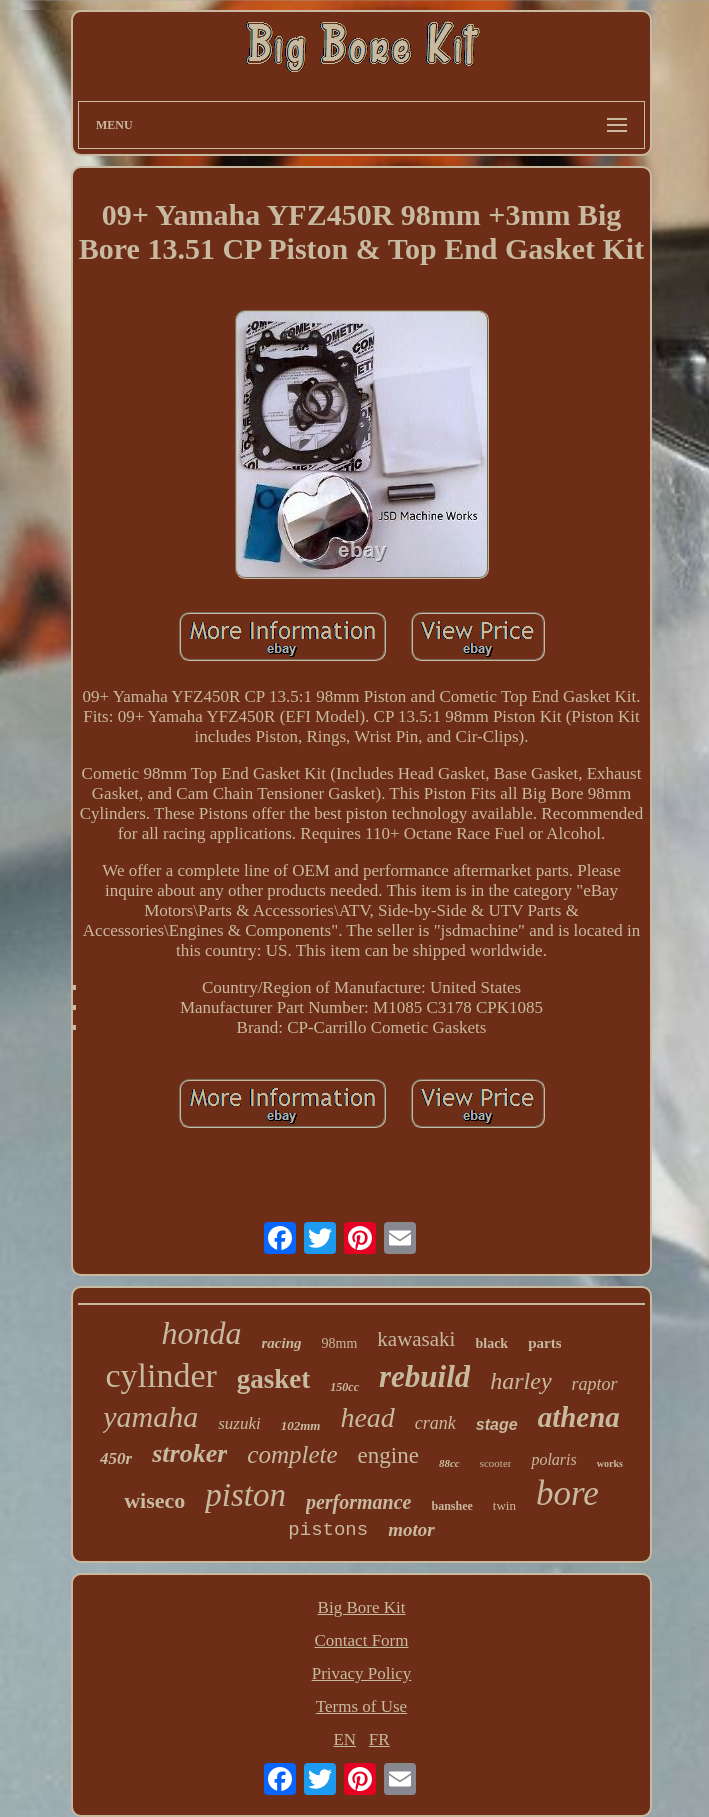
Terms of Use (361, 1706)
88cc (449, 1463)
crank (435, 1423)
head (367, 1417)
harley (520, 1381)
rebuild (424, 1376)
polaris (553, 1459)
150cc (344, 1387)
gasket (274, 1379)
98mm (340, 1343)
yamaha (150, 1416)
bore (567, 1493)
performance (359, 1502)
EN (344, 1739)
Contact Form (362, 1640)
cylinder (160, 1375)
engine (388, 1455)
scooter (496, 1463)
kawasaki (416, 1339)
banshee (452, 1506)
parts (544, 1343)
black (491, 1343)
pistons (328, 1530)
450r (116, 1458)
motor (411, 1529)
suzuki (239, 1423)
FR (379, 1739)
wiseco (154, 1500)
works (610, 1463)
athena (579, 1417)
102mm (301, 1425)
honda (202, 1333)
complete (292, 1454)
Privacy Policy (362, 1673)
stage (497, 1424)
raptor (595, 1384)
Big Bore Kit (362, 1607)
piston (245, 1495)
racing (282, 1343)
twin (504, 1505)
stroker (189, 1453)
